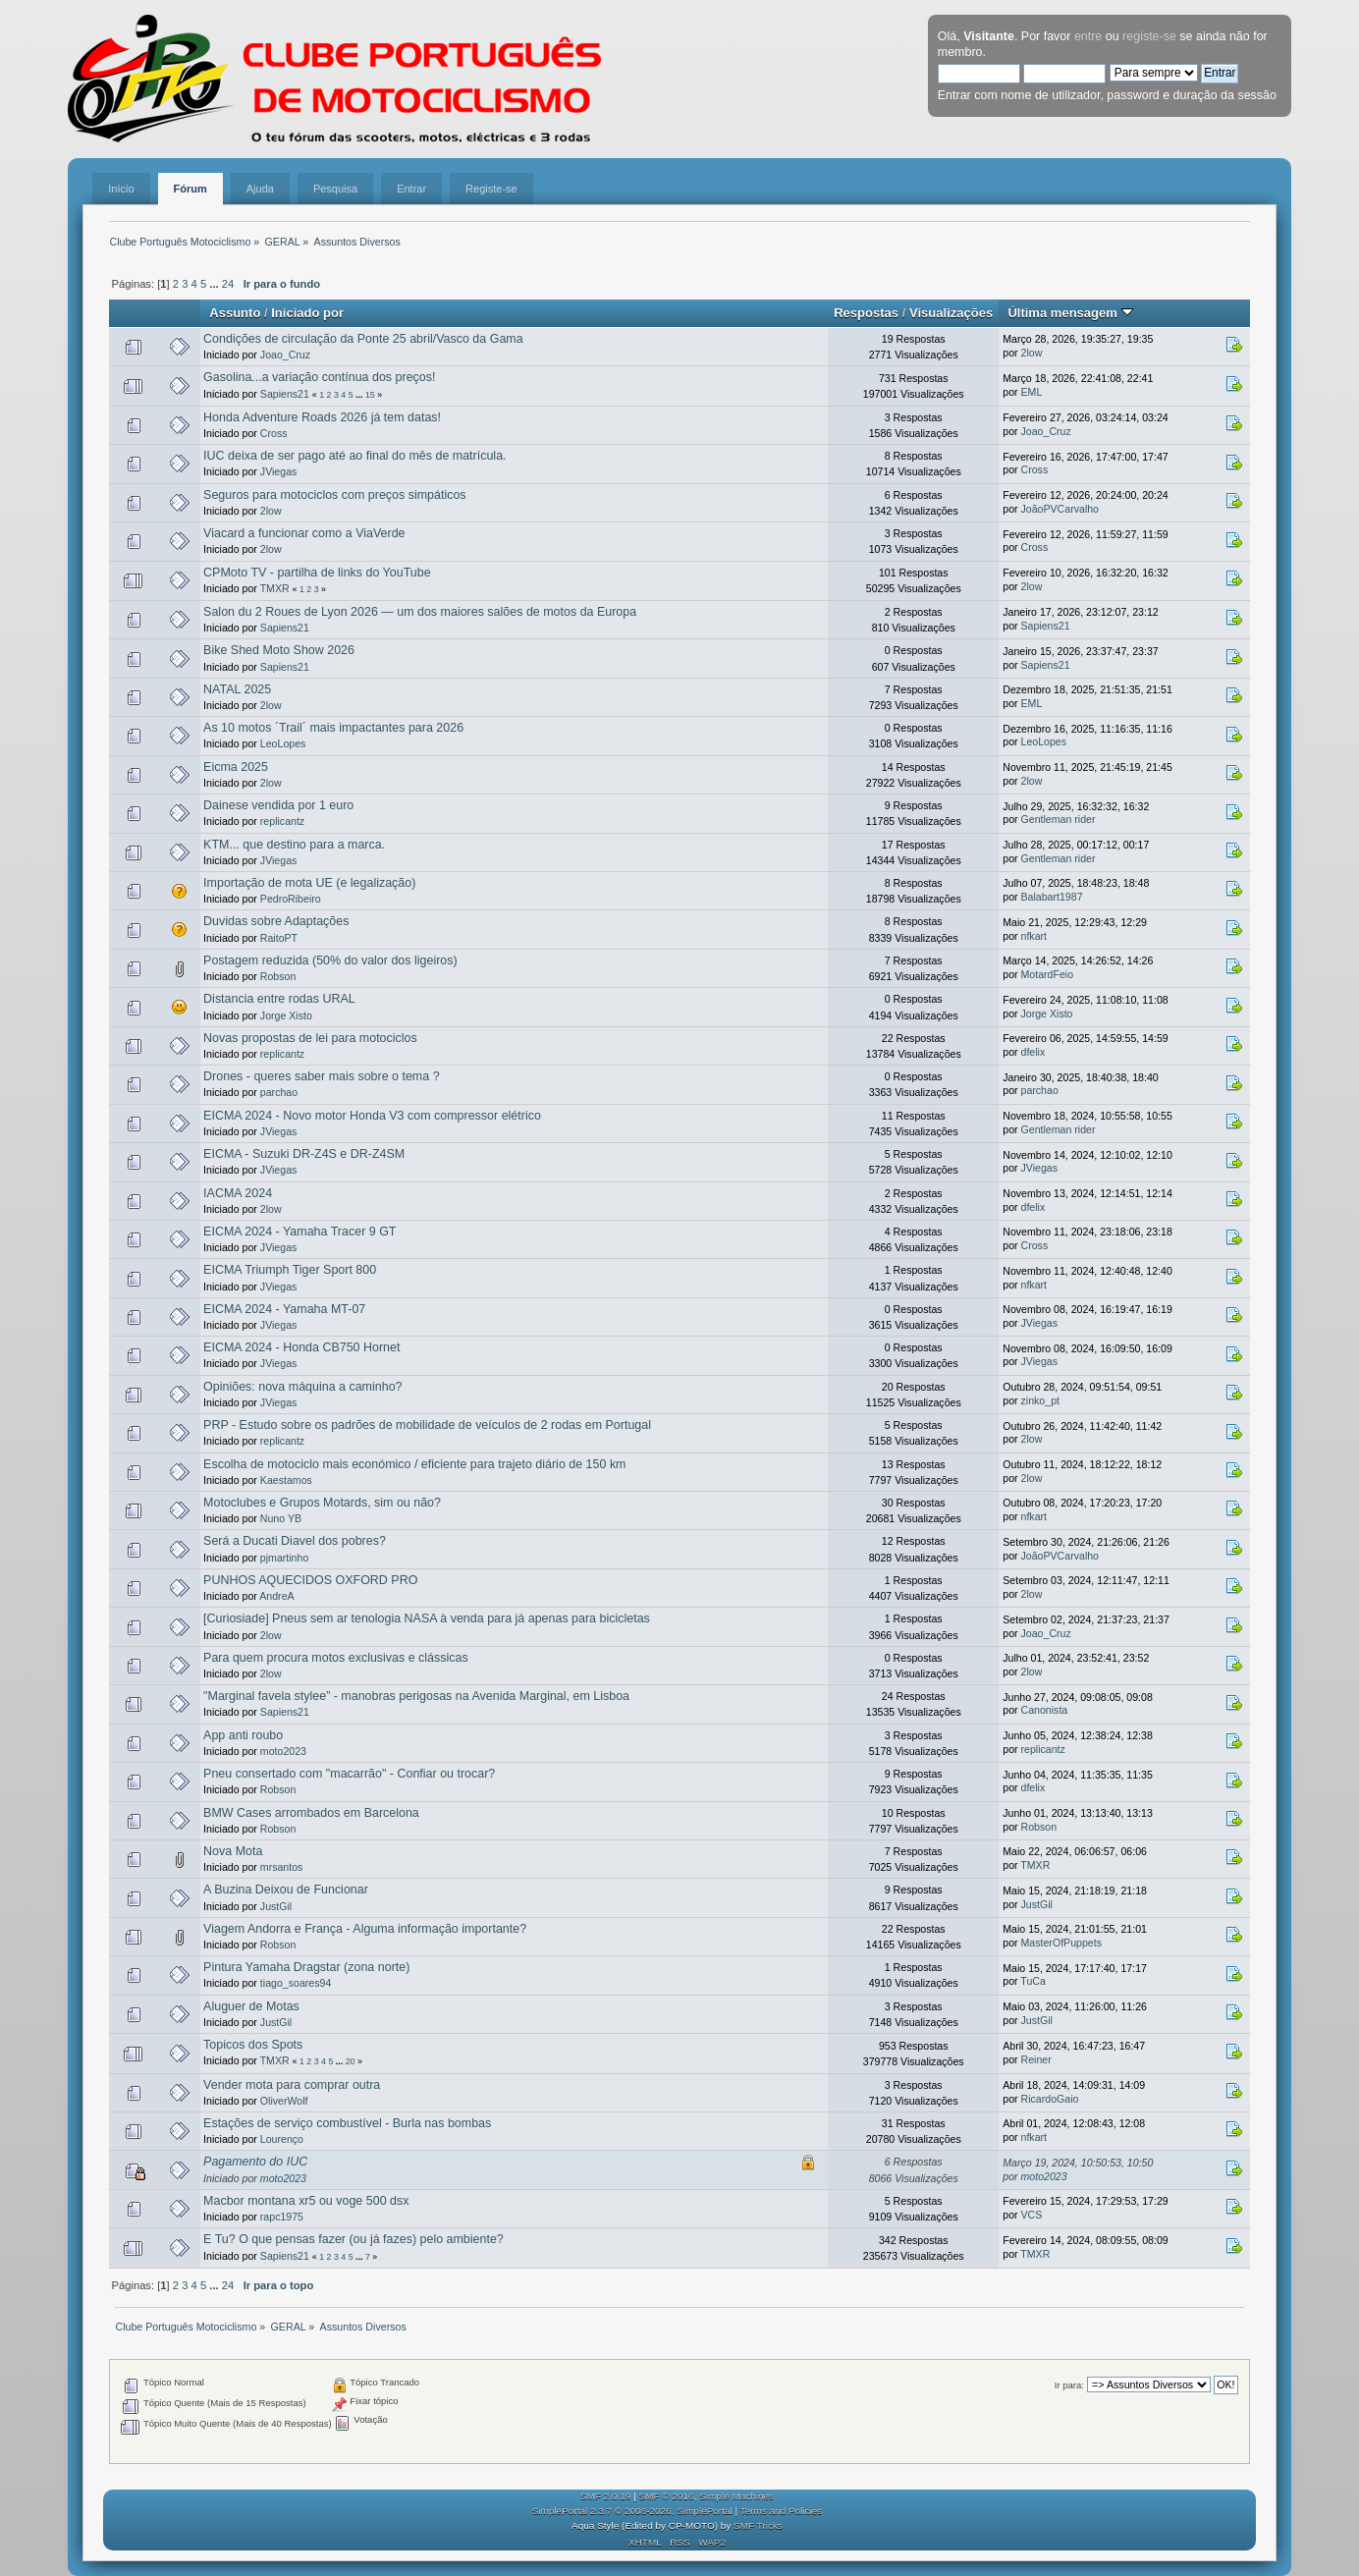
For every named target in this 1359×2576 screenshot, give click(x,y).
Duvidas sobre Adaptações (276, 921)
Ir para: (1069, 2385)
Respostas (866, 312)
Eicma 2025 (235, 767)
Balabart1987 (1052, 897)
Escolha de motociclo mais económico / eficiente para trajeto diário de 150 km (414, 1464)
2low (1032, 352)
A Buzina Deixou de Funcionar (285, 1889)
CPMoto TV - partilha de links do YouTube (317, 572)
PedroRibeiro (290, 898)
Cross (274, 433)
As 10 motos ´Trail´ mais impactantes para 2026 (333, 728)
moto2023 (283, 1751)
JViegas (279, 471)
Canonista (1044, 1710)
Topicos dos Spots (252, 2045)
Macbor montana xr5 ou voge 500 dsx (305, 2201)
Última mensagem (1069, 312)
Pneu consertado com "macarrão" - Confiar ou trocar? (349, 1774)
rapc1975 (281, 2216)
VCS (1032, 2214)
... (215, 284)
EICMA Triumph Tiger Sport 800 (289, 1270)
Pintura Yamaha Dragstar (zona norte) (306, 1967)
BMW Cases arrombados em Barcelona (311, 1813)
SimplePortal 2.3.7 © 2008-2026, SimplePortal (632, 2510)
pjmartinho (284, 1557)
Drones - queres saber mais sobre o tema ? (321, 1076)
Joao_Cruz (285, 354)
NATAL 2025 (237, 689)
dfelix (1033, 1052)
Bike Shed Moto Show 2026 (278, 650)
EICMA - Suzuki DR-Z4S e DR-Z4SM (304, 1154)
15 (370, 395)
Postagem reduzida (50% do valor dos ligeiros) (330, 960)
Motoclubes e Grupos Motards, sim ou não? (322, 1502)
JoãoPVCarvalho (1060, 509)
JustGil (276, 1906)
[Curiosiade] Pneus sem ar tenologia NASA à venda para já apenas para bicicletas (426, 1618)
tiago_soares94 (295, 1983)
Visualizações (951, 312)
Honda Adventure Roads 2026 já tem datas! (322, 417)
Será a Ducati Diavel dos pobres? (294, 1541)
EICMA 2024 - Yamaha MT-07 (284, 1309)
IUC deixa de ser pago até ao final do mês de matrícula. (354, 456)
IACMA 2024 (237, 1193)
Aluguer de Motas (251, 2006)
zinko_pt (1040, 1400)
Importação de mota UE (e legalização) (309, 883)
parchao (279, 1092)
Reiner (1036, 2059)
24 (228, 284)
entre (1088, 36)
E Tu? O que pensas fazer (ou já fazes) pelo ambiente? (353, 2239)
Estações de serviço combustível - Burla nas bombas (347, 2123)
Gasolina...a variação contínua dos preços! (319, 377)
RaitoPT (279, 938)
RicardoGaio (1050, 2099)
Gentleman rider (1058, 819)
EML (1032, 392)
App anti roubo (243, 1735)
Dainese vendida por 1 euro (278, 805)
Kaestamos (286, 1480)
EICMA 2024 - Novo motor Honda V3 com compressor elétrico (372, 1116)
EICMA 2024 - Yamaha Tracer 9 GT (299, 1231)
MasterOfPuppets (1061, 1942)
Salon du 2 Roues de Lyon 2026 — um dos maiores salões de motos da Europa (419, 612)
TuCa (1033, 1981)
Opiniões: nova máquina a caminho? (302, 1387)
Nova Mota (232, 1851)
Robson (278, 976)
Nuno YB (280, 1518)
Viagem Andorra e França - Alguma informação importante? (364, 1929)
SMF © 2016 (666, 2496)
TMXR (275, 588)
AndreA (276, 1596)
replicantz (282, 821)
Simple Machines (736, 2496)
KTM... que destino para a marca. (294, 844)
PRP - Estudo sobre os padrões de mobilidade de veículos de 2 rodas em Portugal (427, 1425)
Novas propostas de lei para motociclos (310, 1038)
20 (350, 2061)
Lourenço (281, 2139)
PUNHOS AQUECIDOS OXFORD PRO (310, 1580)
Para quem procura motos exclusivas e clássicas (335, 1658)
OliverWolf (284, 2101)
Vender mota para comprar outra (291, 2085)
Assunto (234, 312)
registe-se (1149, 36)
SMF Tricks (758, 2525)
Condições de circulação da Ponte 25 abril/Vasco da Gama (363, 339)
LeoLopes (283, 743)
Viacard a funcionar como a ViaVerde (304, 533)
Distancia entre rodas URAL (279, 999)
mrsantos (281, 1867)
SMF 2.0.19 (605, 2496)
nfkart (1034, 936)
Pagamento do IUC (255, 2161)
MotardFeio (1047, 974)
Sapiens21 (284, 394)
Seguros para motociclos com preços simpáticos (334, 495)
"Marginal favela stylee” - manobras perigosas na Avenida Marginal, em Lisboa (416, 1696)
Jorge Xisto (286, 1015)
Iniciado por (307, 312)
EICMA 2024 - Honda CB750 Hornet (301, 1347)
